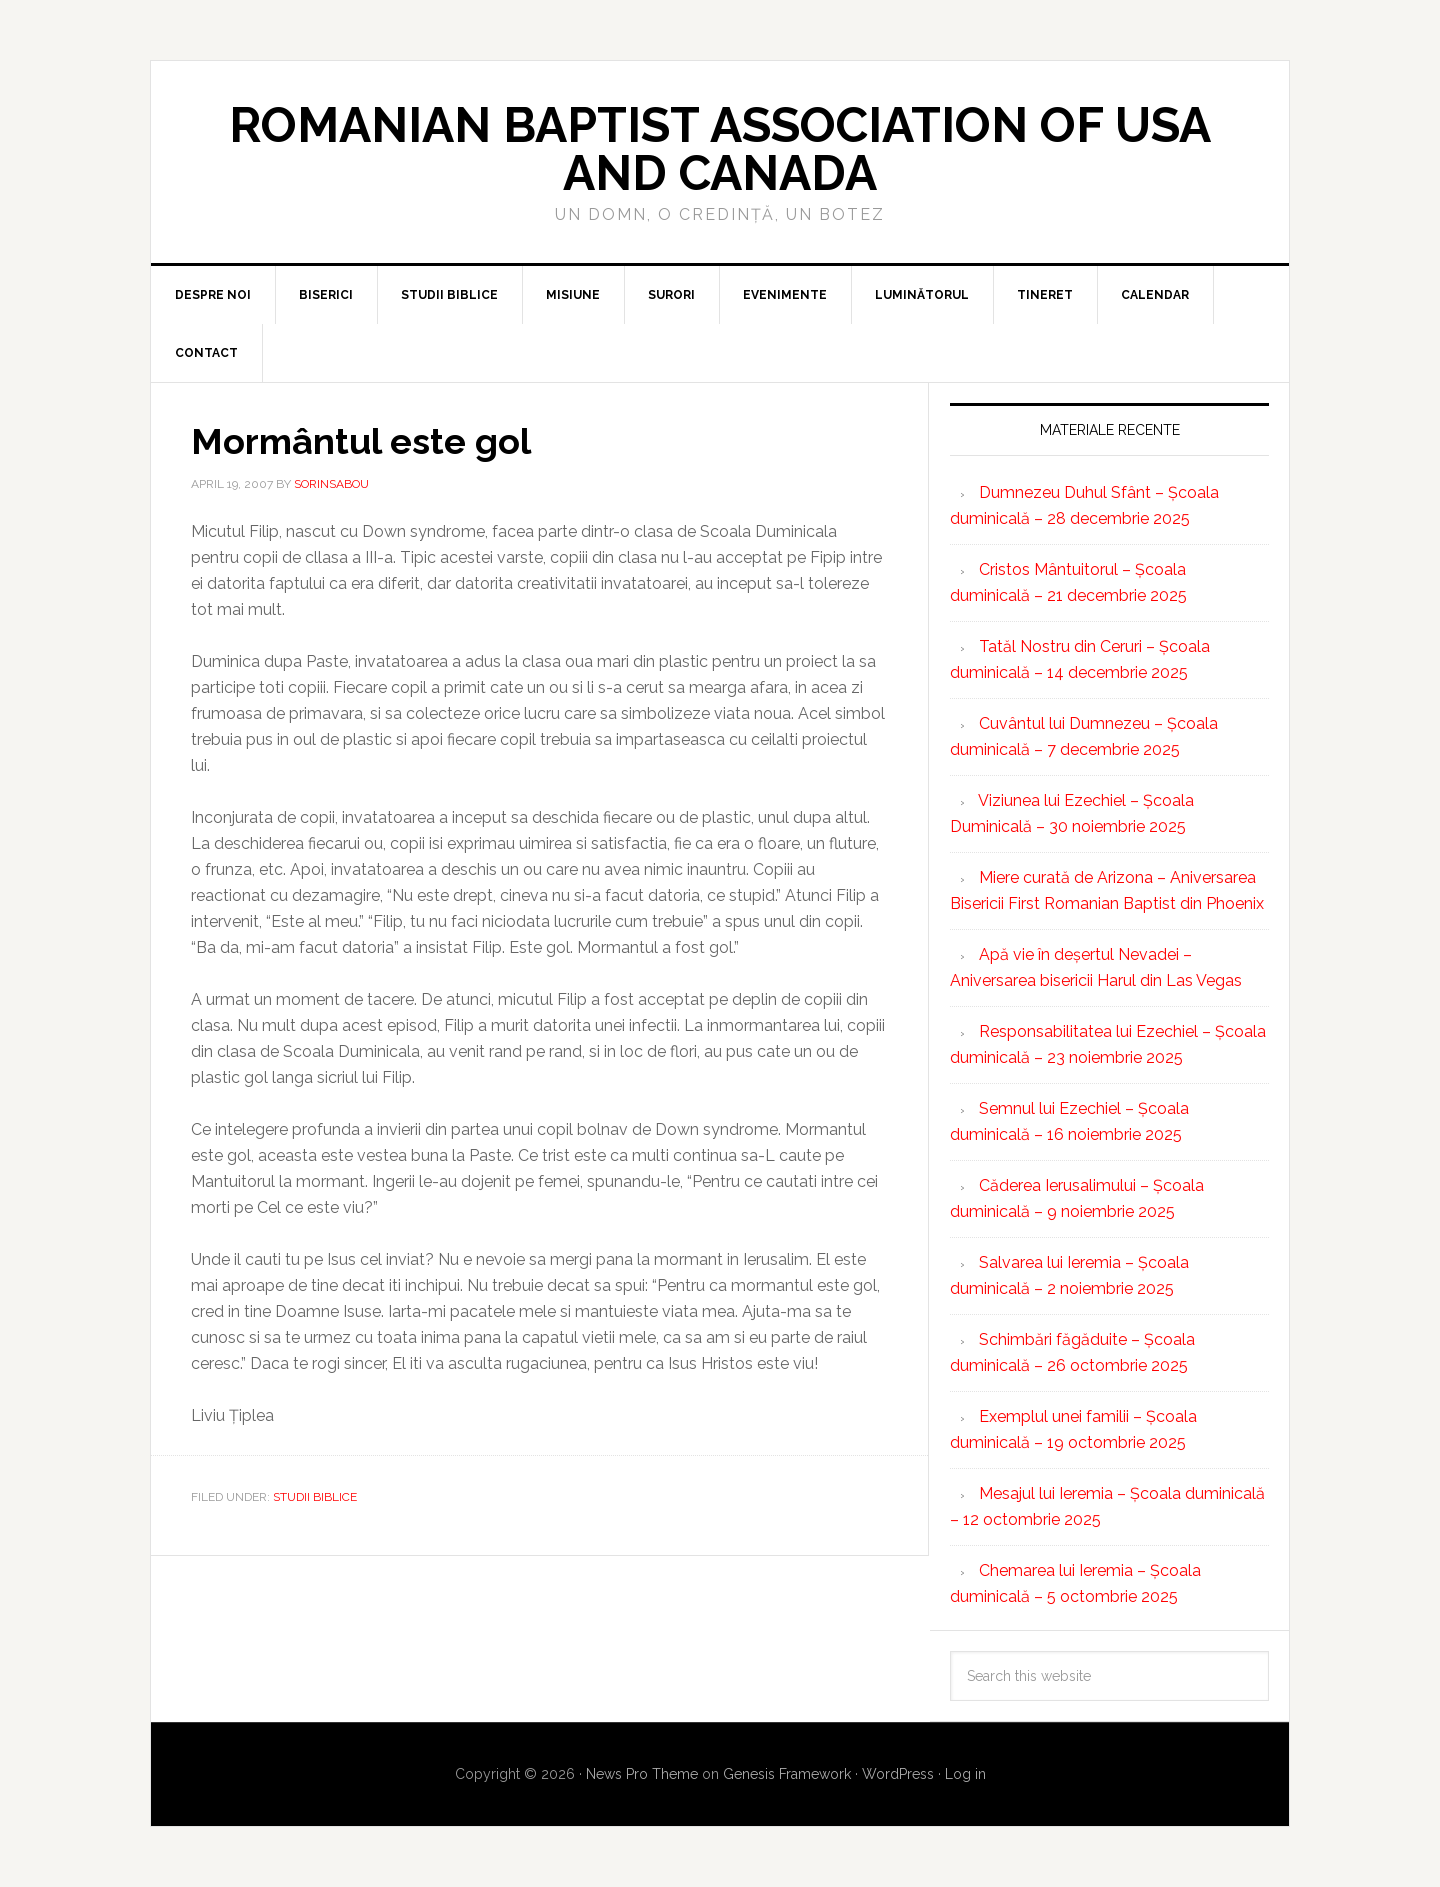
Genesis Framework (787, 1774)
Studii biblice (315, 1497)
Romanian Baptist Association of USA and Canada (720, 149)
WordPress (898, 1774)
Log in (965, 1774)
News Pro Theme (642, 1774)
